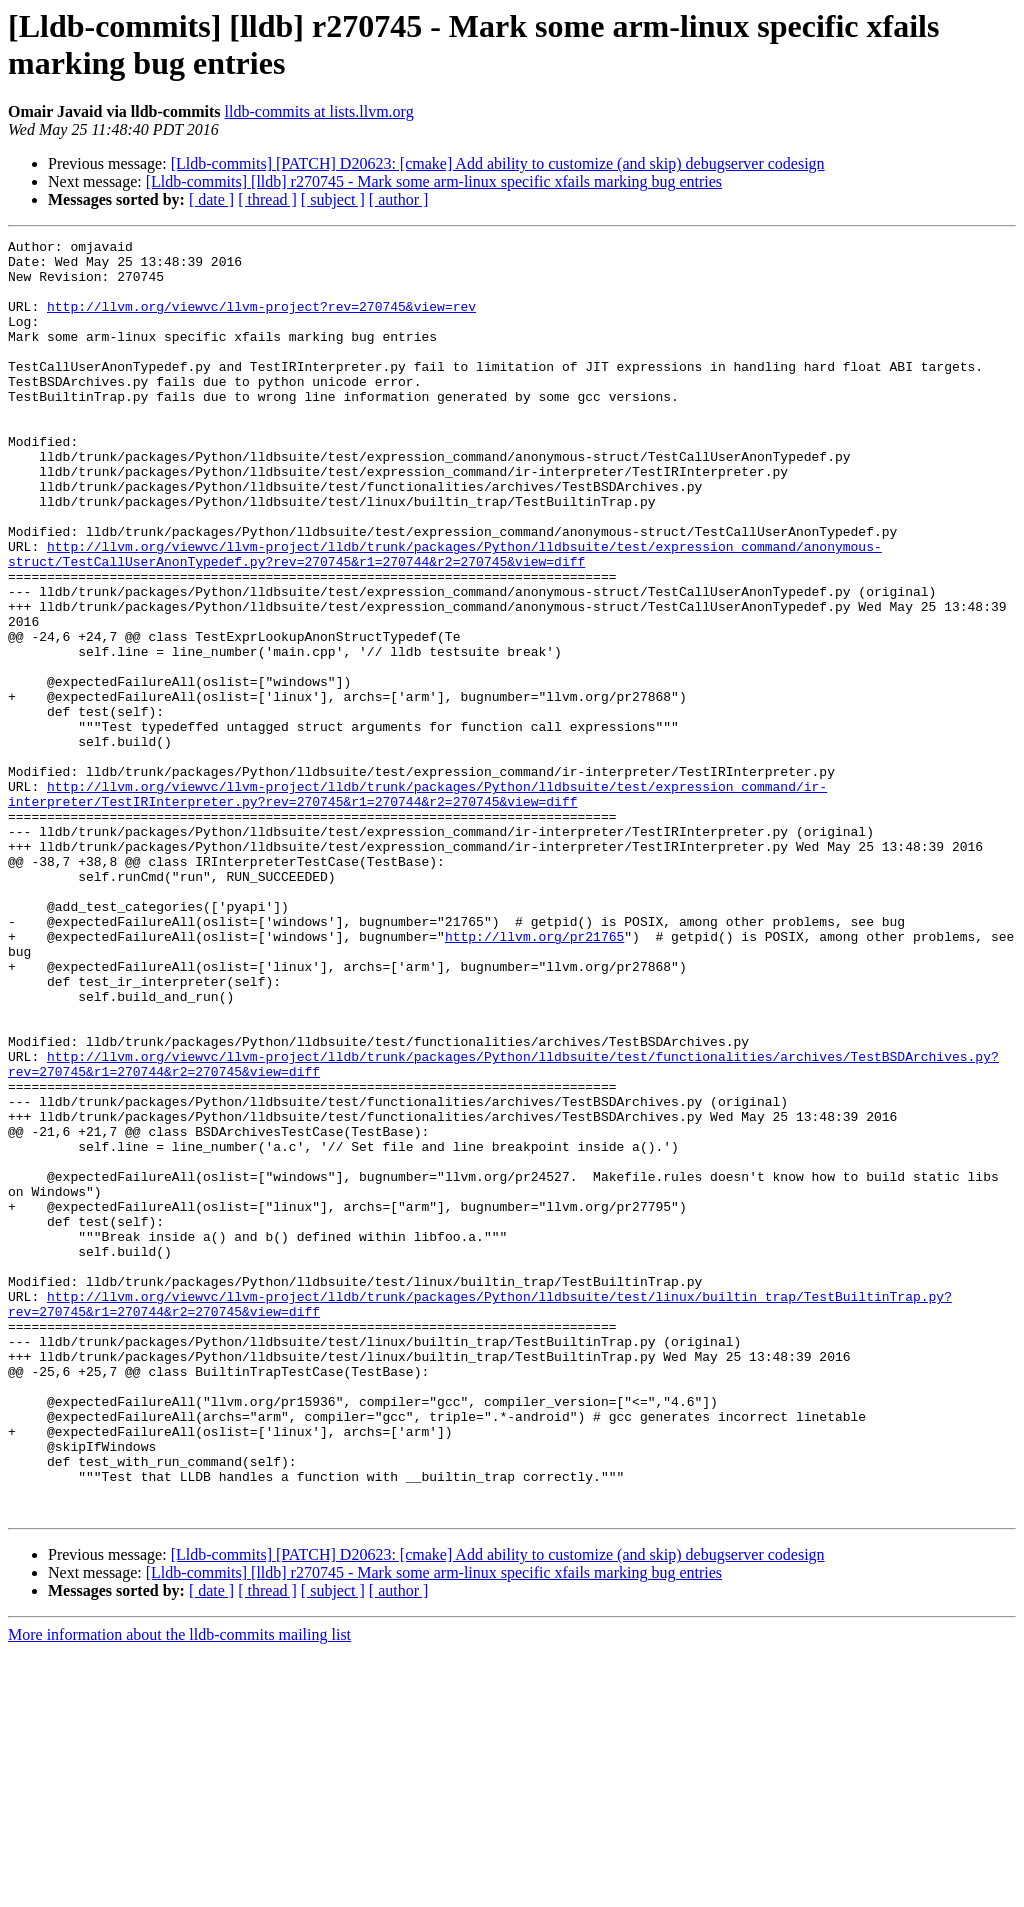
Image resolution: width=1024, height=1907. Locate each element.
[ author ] (399, 199)
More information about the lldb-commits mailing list (179, 1889)
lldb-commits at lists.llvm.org (319, 111)
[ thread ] (267, 199)
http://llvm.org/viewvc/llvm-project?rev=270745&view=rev (261, 321)
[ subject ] (333, 199)
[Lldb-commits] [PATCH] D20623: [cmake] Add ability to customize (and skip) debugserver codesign (498, 163)
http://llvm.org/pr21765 (534, 1077)
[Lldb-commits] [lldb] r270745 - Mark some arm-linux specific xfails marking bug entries (434, 181)
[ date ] (211, 199)
